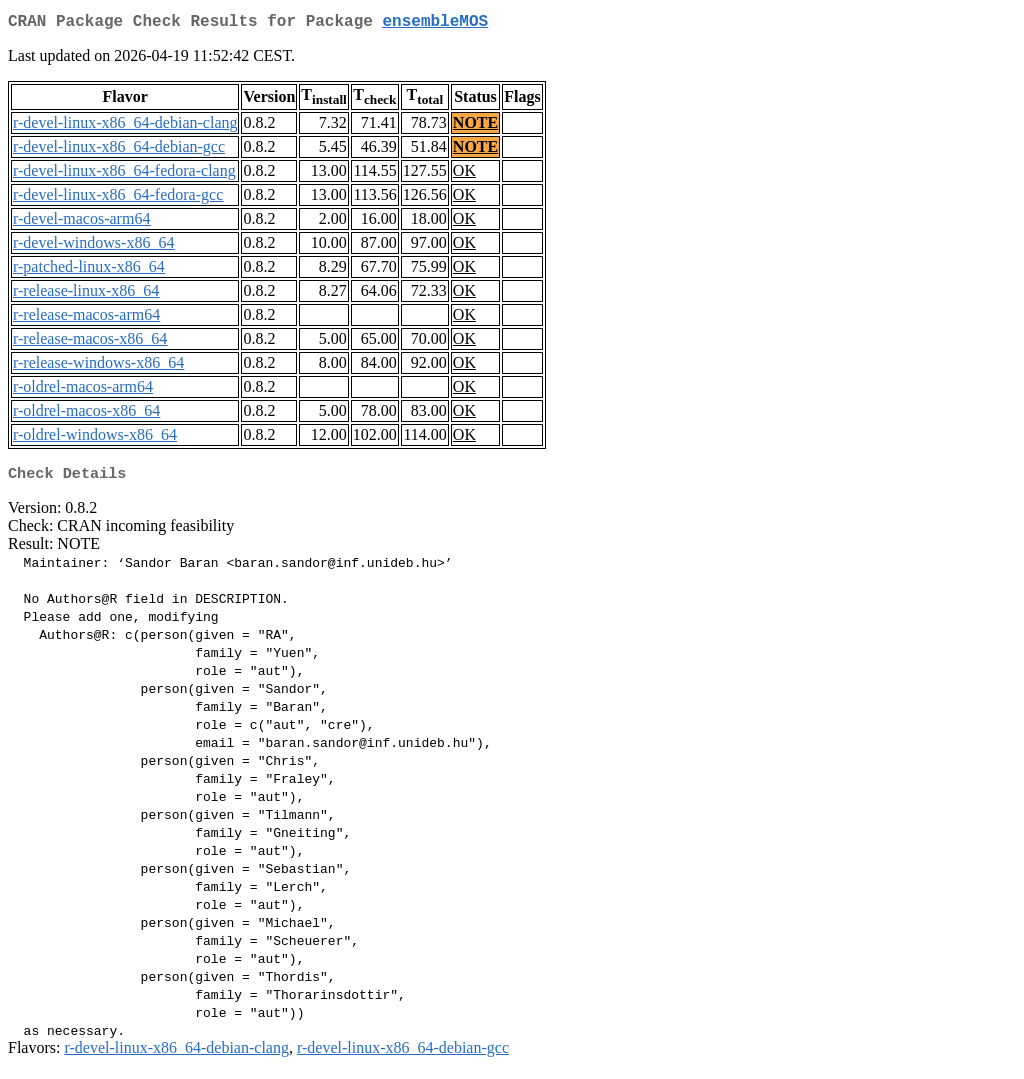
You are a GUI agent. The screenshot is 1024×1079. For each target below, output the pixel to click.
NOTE (475, 126)
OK (464, 174)
